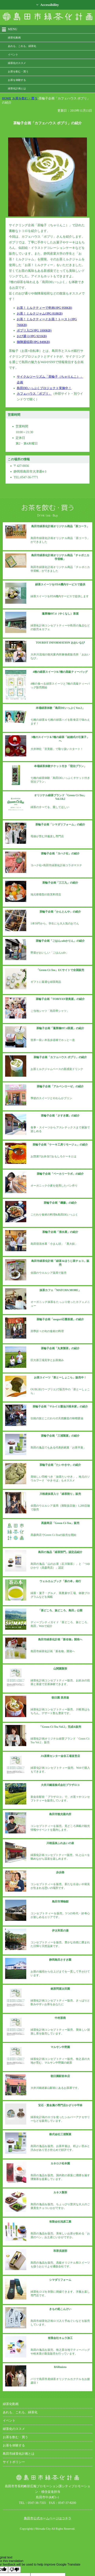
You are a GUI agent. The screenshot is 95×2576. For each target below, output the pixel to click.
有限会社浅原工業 (60, 2221)
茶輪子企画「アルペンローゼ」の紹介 (60, 1086)
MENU (12, 29)
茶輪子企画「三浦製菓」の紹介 (60, 1435)
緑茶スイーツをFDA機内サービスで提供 (60, 584)
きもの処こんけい (60, 2309)
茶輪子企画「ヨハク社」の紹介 (60, 853)
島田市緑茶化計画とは (18, 2453)
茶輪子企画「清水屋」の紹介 (60, 1231)
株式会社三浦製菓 (60, 2134)
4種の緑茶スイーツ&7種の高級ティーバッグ (60, 671)
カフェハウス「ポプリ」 (34, 393)
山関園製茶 (60, 1668)
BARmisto (60, 2367)
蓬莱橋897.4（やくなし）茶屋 (60, 613)
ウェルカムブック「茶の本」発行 (60, 1581)
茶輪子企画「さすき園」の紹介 (60, 1115)
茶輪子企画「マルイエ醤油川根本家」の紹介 (60, 1406)
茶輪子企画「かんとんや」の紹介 (60, 911)
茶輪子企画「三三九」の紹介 (60, 882)
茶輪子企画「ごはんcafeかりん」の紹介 (60, 940)
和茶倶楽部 (60, 2250)
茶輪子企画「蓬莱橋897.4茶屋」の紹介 (60, 1028)
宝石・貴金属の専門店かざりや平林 (60, 2105)
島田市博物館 (60, 1901)
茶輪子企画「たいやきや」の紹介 (60, 1464)
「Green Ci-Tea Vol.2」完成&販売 (60, 1726)
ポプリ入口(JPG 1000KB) (34, 330)
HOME (6, 98)
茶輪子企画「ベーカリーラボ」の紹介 (60, 1173)
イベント (13, 54)
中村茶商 (60, 2017)
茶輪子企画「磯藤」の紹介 (60, 1202)
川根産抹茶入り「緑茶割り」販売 (60, 1493)
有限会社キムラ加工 (60, 2338)
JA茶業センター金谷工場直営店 (60, 1756)
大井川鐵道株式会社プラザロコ (60, 1784)
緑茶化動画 (14, 37)
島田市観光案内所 (60, 1814)
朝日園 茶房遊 (60, 1697)
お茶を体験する (17, 79)
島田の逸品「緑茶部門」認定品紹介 (60, 1552)
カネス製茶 (60, 2192)
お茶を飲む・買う (18, 71)
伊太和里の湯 (60, 1930)
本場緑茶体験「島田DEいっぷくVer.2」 (60, 707)
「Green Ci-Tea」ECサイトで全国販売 (60, 970)
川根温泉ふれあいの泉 (60, 1843)
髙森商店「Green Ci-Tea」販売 (60, 1523)
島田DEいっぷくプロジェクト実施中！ (44, 388)
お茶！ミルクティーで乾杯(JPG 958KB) (44, 307)
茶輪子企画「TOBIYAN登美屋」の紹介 (60, 999)
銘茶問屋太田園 (60, 1988)
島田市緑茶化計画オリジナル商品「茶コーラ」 (60, 526)
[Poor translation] (14, 2569)
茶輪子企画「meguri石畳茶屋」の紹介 (60, 1319)
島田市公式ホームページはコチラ (47, 2518)
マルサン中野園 (60, 2047)
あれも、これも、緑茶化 (22, 46)
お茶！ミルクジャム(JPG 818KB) (40, 313)
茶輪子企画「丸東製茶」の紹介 (60, 1348)
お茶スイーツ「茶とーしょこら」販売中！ (60, 1377)
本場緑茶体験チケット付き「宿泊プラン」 (60, 766)
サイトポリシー (14, 2462)
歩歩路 (60, 1872)
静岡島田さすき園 (60, 1959)
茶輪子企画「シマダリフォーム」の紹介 (60, 824)
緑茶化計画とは (17, 88)
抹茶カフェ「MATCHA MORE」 (60, 1290)
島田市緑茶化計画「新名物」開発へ (60, 1639)
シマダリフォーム (60, 2279)
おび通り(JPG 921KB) (32, 336)
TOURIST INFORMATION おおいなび (60, 642)
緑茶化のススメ (17, 63)
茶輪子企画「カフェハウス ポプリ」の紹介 (60, 1057)
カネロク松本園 (60, 2163)
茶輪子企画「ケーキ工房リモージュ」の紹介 (60, 1144)
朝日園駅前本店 (60, 2076)
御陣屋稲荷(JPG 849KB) (33, 342)
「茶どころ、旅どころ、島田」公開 (60, 1610)
